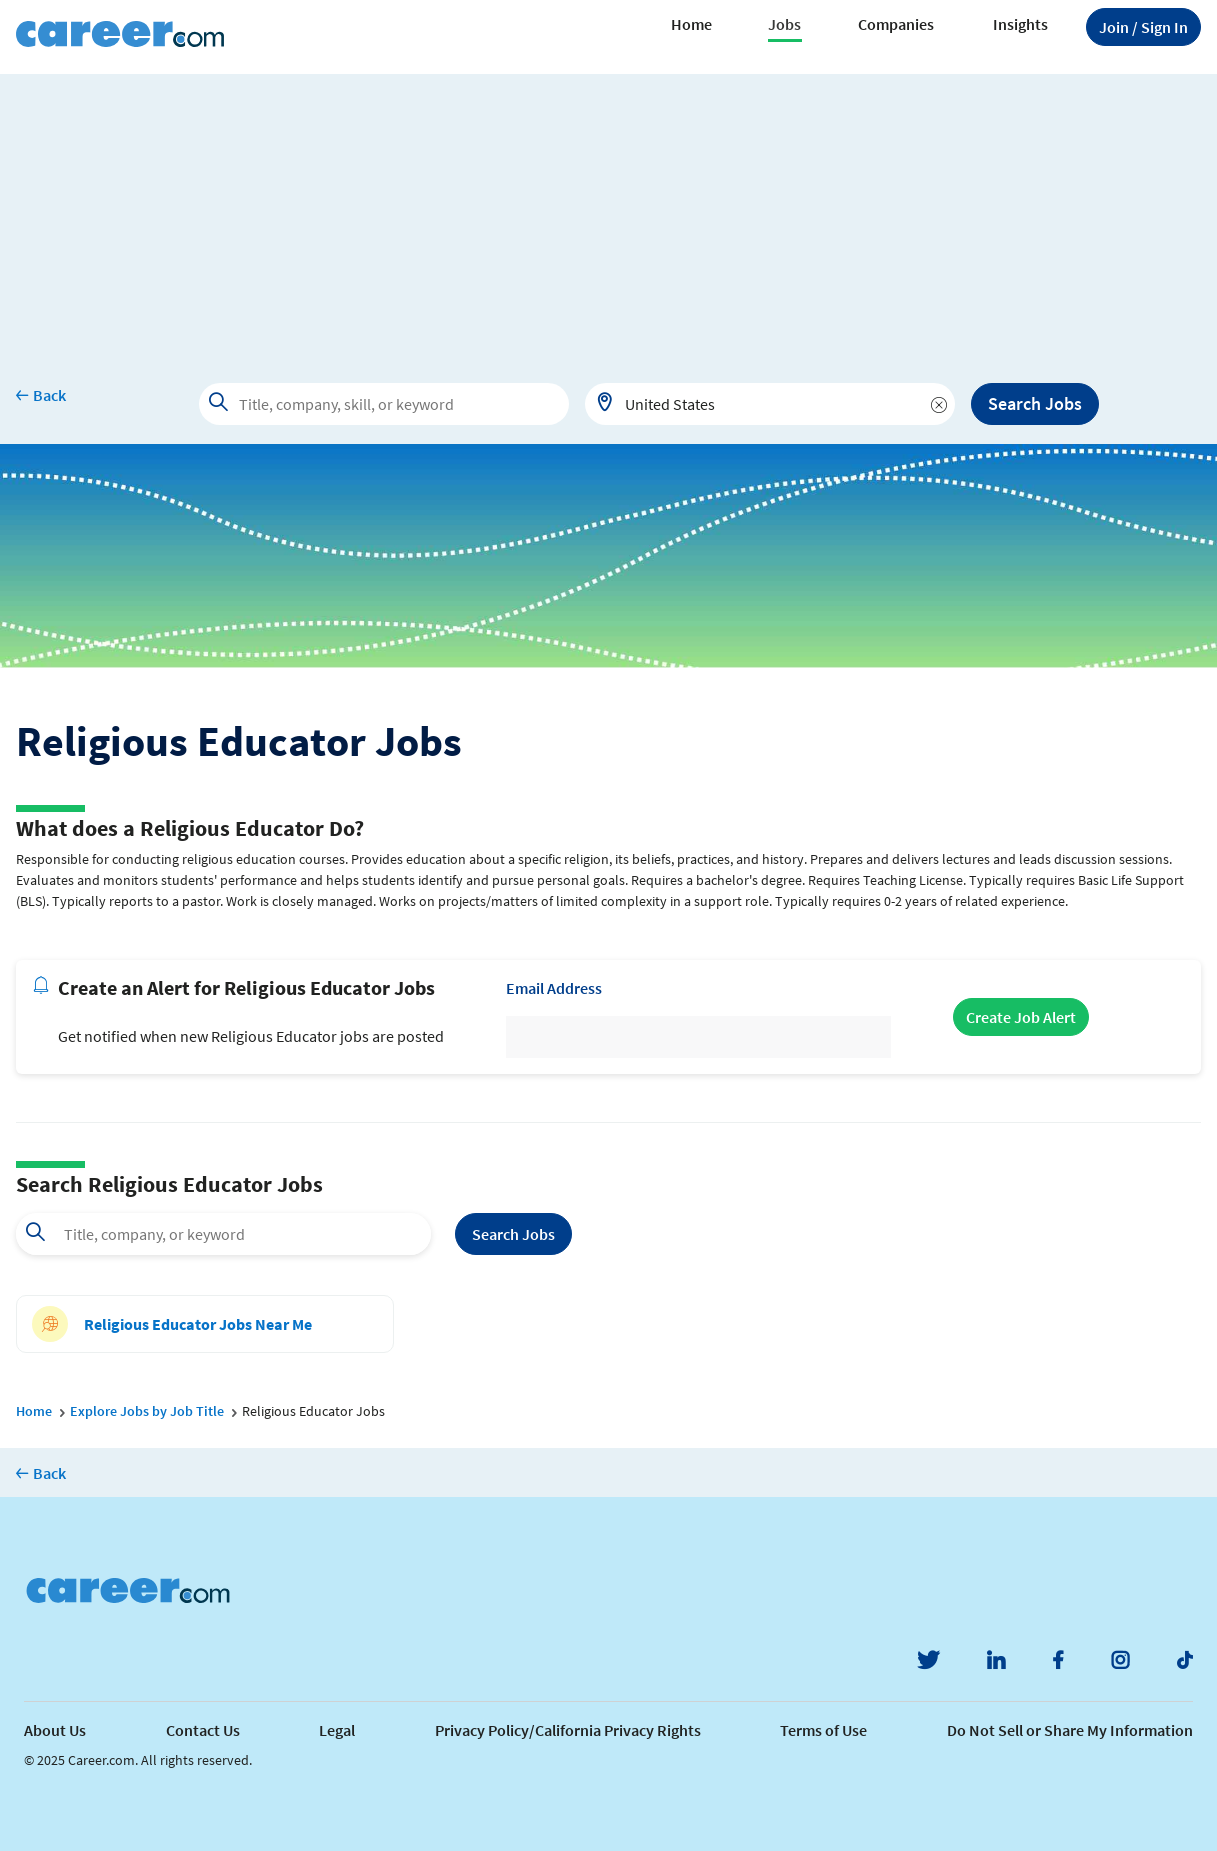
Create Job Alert (1021, 1017)
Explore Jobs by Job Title (147, 1411)
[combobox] (770, 404)
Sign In (1143, 27)
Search (513, 1234)
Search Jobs (1035, 403)
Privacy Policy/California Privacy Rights (568, 1730)
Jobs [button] (784, 24)
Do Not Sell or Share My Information (1070, 1730)
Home (691, 24)
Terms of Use (823, 1730)
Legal (337, 1730)
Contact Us (203, 1730)
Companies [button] (896, 24)
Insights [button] (1020, 24)
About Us (55, 1730)
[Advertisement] (609, 214)
